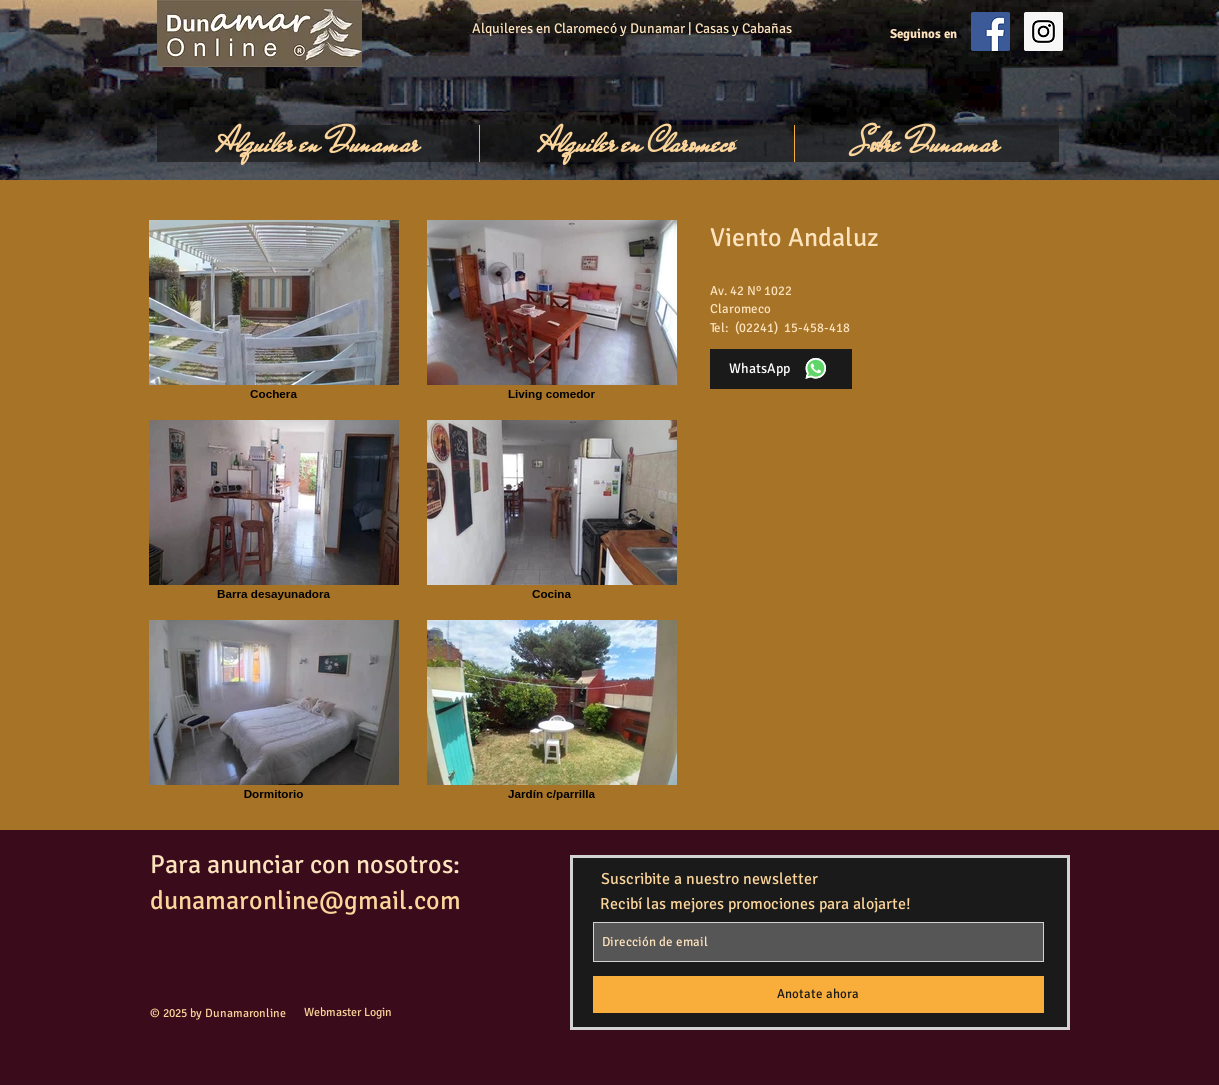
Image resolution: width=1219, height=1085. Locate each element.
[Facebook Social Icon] (990, 31)
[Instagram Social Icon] (1043, 31)
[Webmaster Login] (348, 1013)
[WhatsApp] (781, 369)
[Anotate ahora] (818, 994)
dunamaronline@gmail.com (305, 901)
